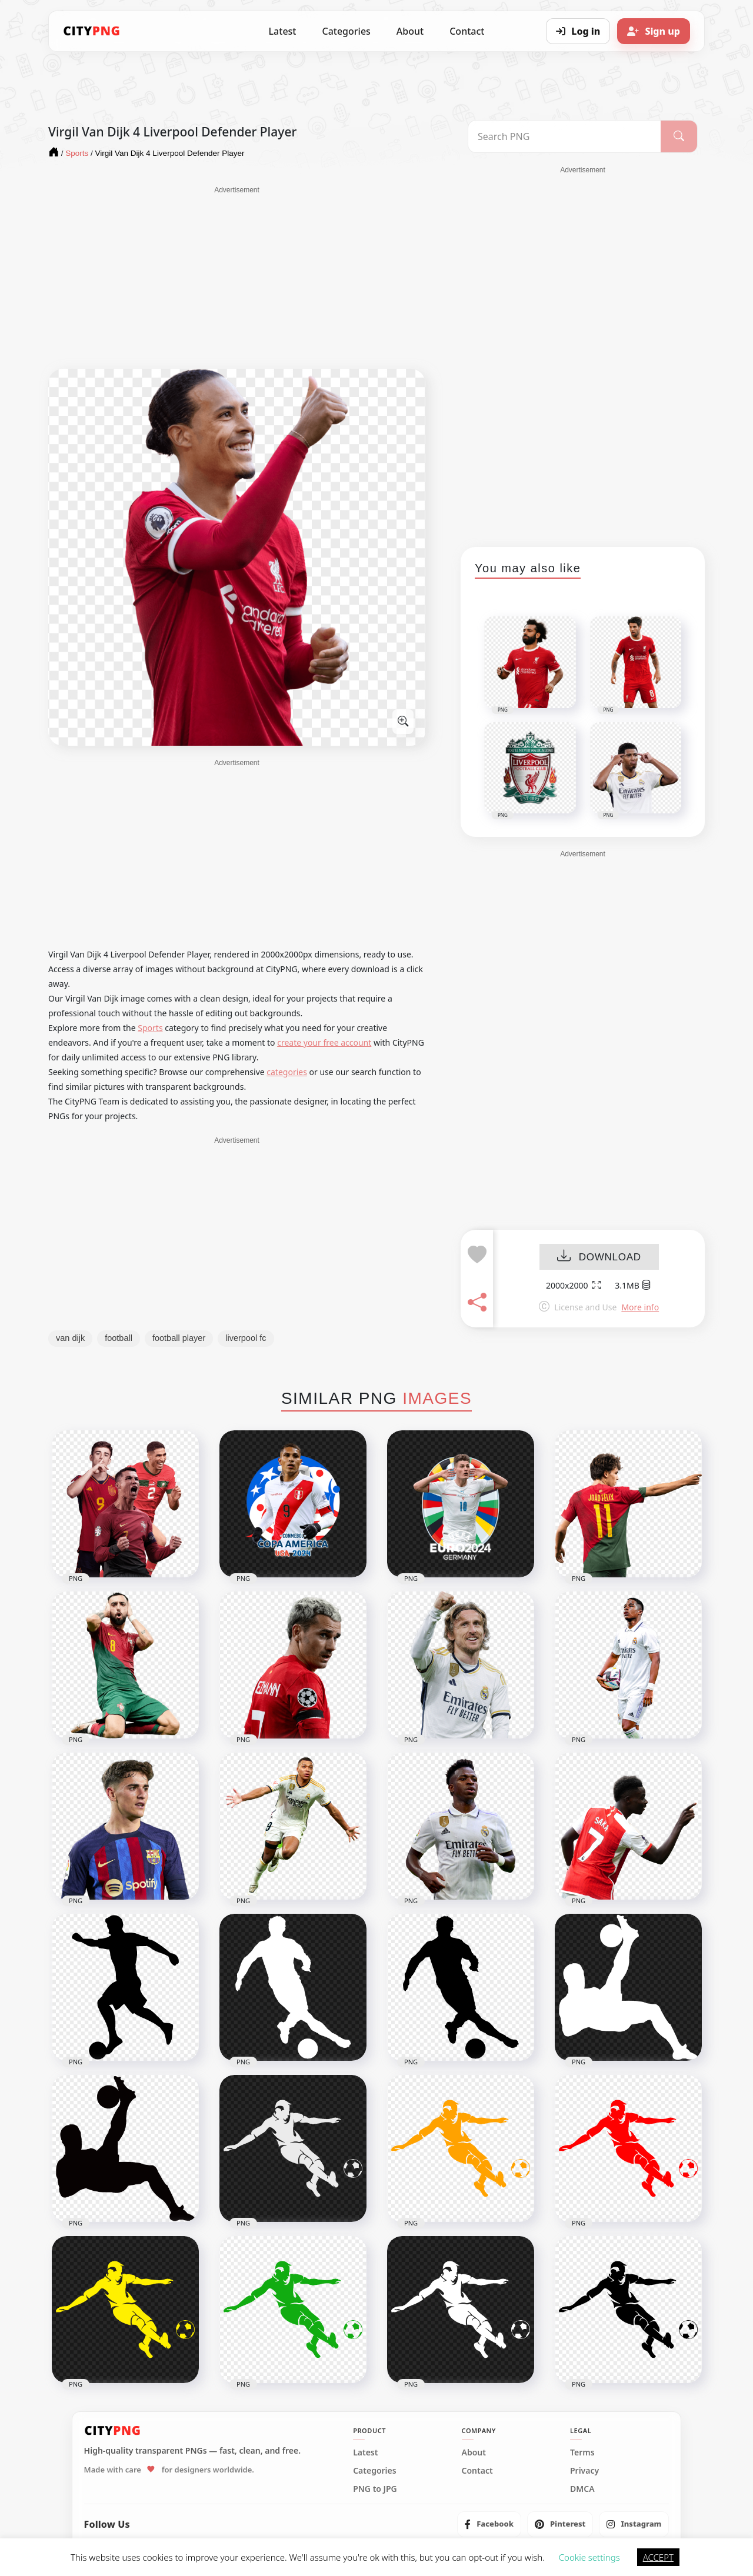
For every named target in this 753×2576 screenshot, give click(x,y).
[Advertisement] (236, 277)
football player (178, 1338)
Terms (582, 2452)
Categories (346, 31)
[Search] (679, 136)
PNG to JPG (375, 2489)
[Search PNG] (564, 136)
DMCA (582, 2489)
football (118, 1338)
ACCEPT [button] (658, 2557)
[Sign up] (653, 31)
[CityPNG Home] (92, 31)
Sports (150, 1027)
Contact (466, 31)
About (410, 31)
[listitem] (489, 2524)
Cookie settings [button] (589, 2557)
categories (286, 1071)
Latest (282, 31)
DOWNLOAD (599, 1257)
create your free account (324, 1042)
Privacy (584, 2470)
